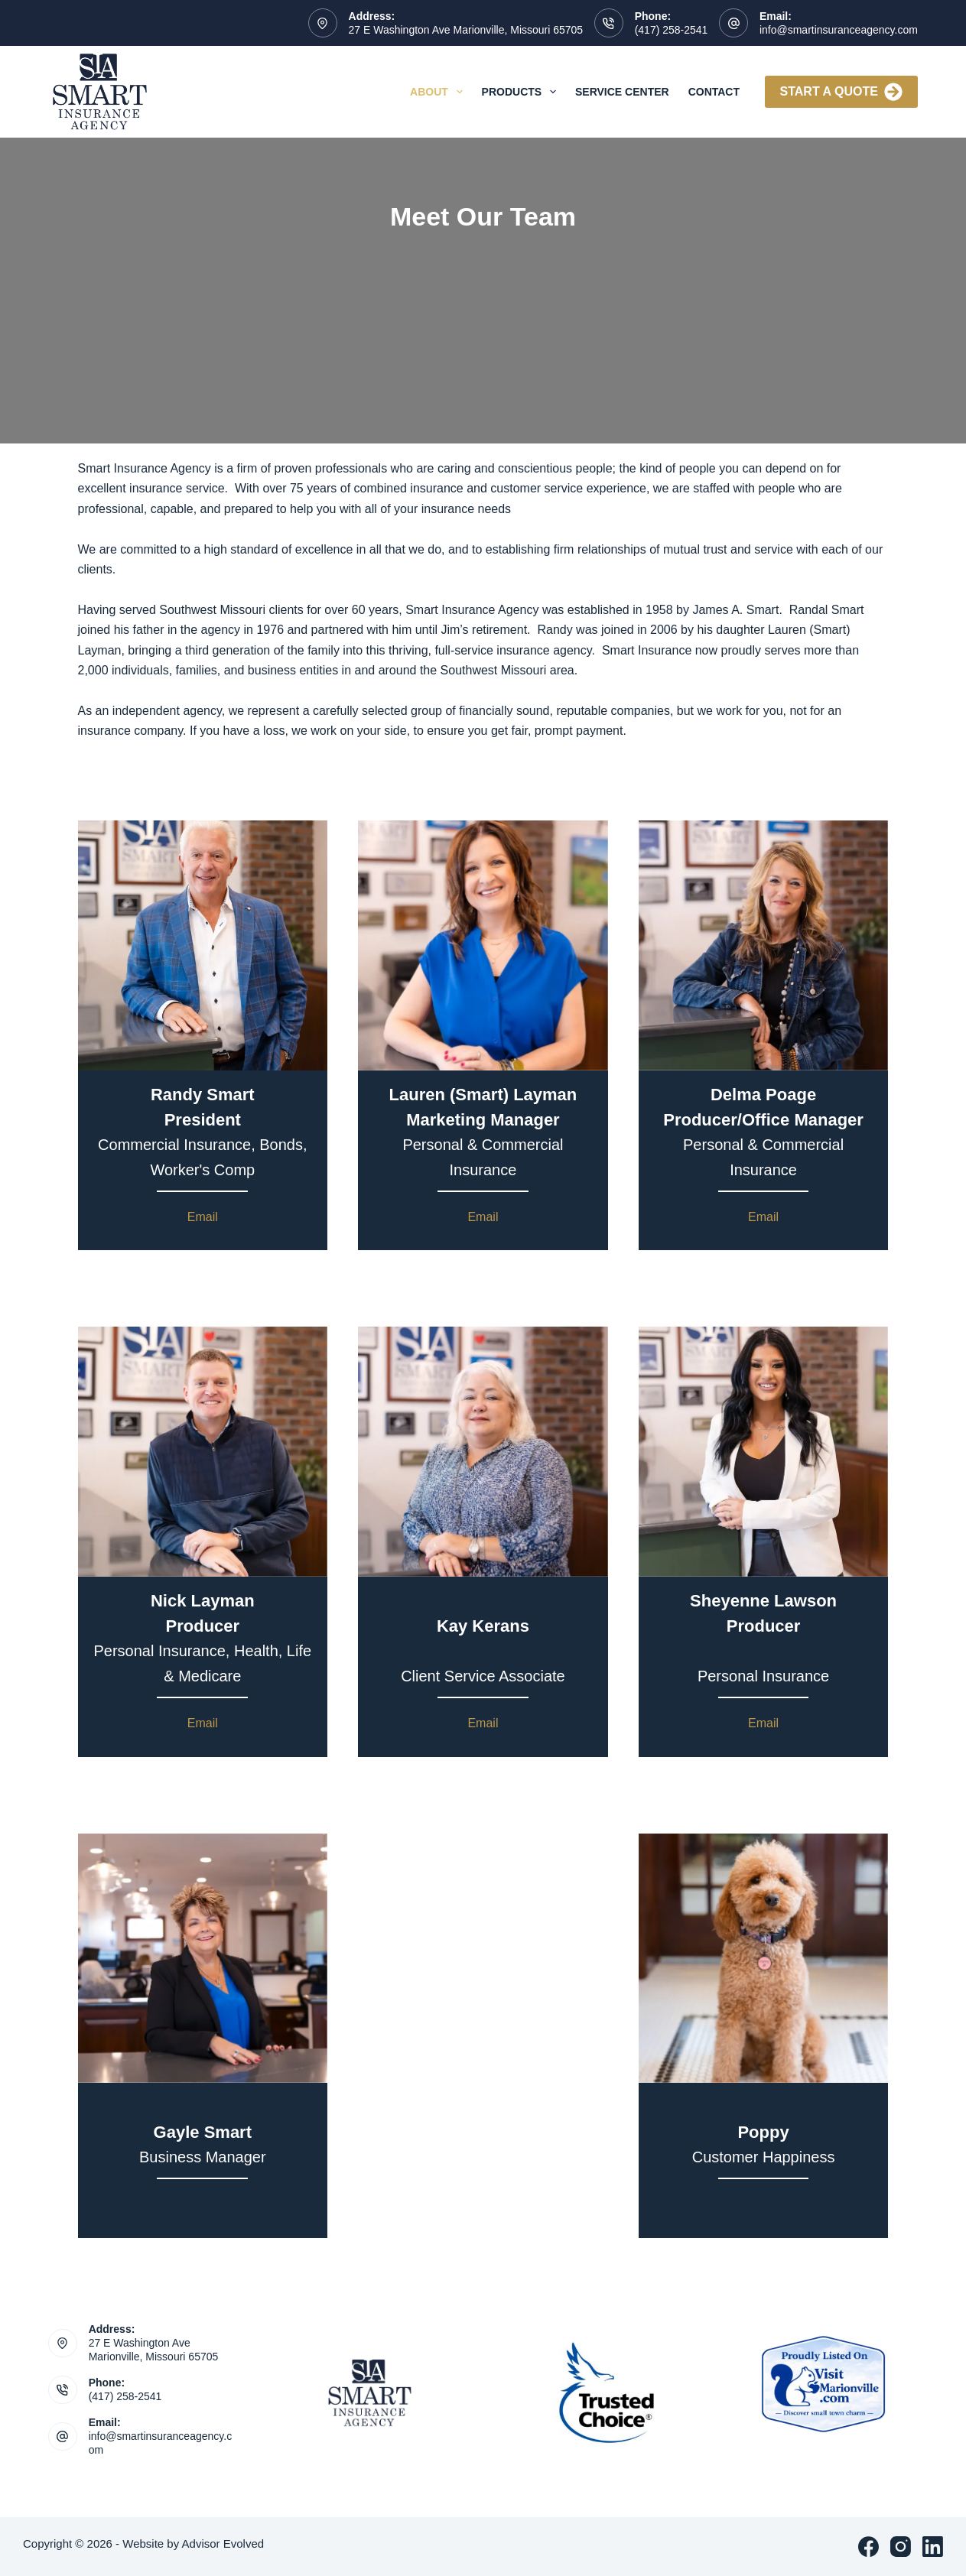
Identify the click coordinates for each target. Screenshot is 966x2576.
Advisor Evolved (223, 2543)
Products (522, 92)
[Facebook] (868, 2546)
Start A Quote (841, 92)
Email (202, 1216)
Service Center (622, 92)
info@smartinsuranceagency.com (838, 30)
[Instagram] (900, 2546)
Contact (714, 92)
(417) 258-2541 (671, 30)
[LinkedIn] (932, 2546)
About (439, 92)
